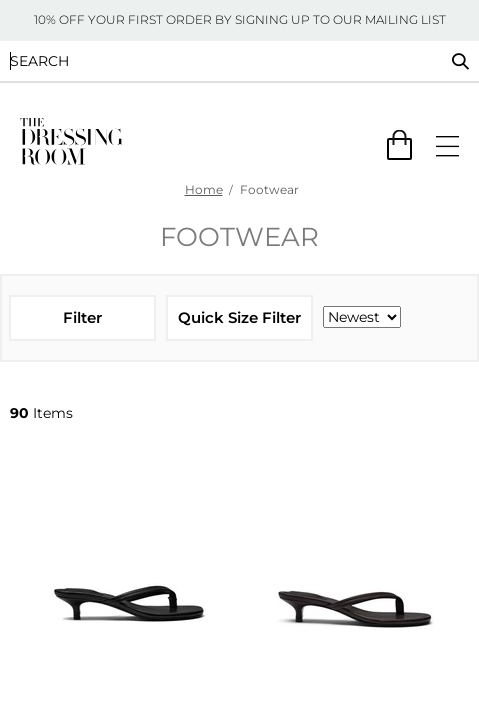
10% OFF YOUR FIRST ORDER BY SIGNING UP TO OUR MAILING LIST (240, 19)
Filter (82, 317)
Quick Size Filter (239, 317)
